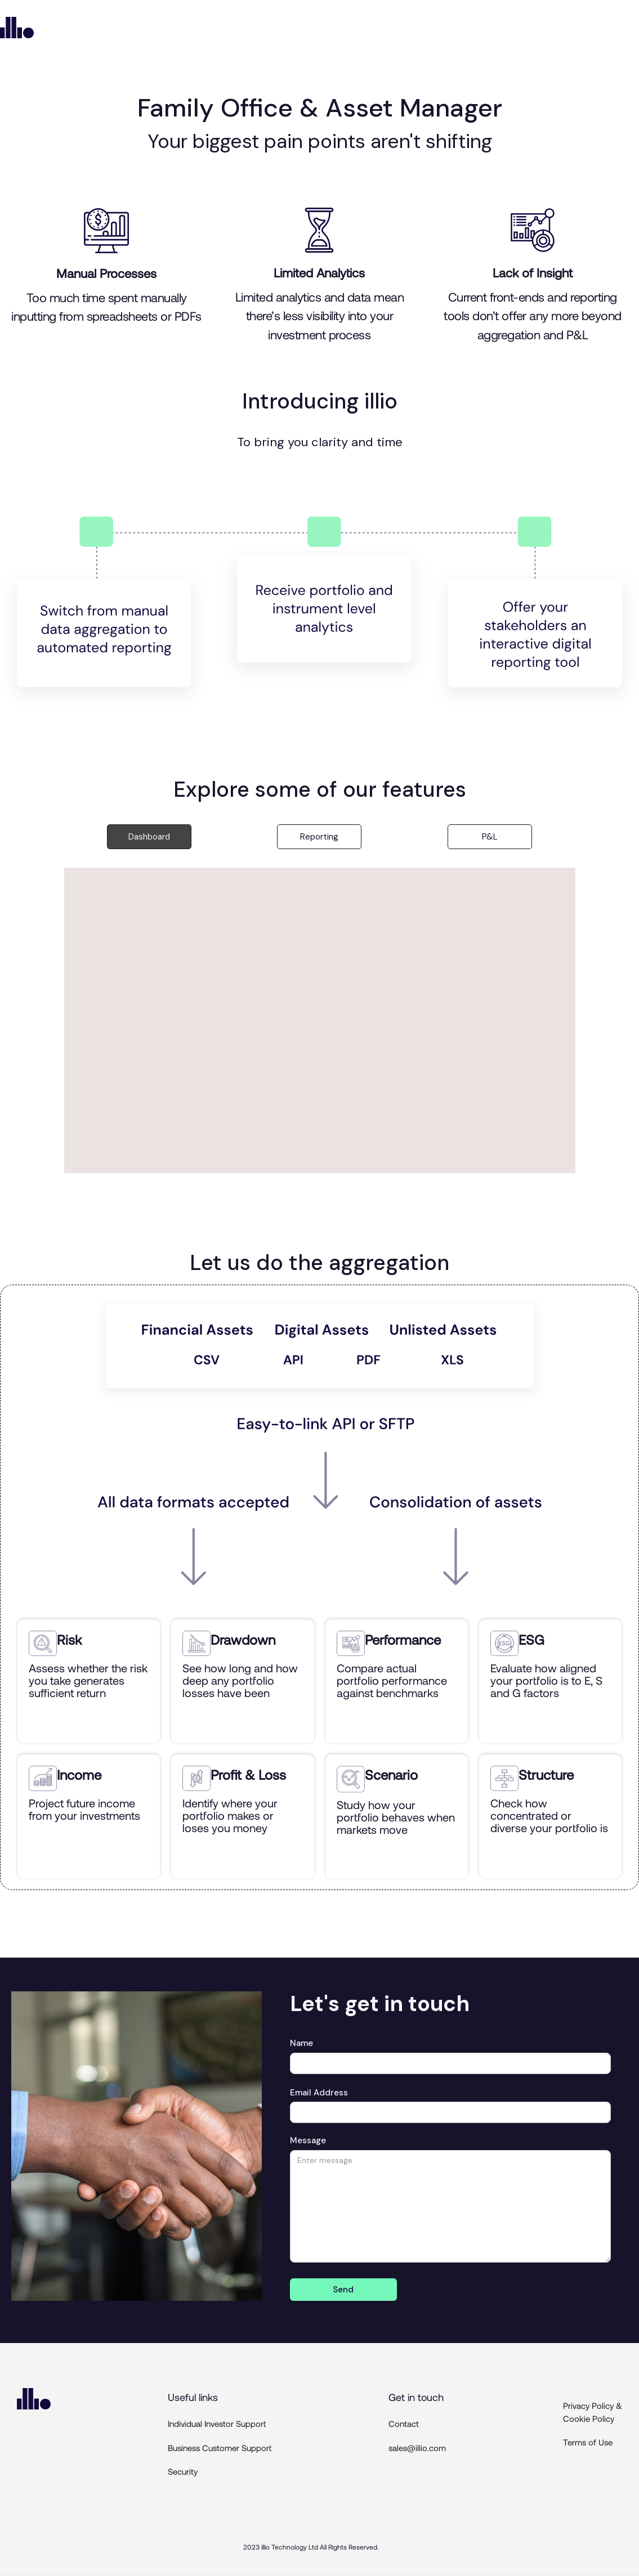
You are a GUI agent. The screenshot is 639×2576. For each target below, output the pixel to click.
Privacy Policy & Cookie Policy (592, 2412)
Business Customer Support (219, 2448)
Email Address (319, 2092)
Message (308, 2140)
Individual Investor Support (217, 2423)
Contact (403, 2423)
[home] (17, 28)
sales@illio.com (417, 2448)
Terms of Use (588, 2442)
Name (301, 2043)
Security (183, 2471)
